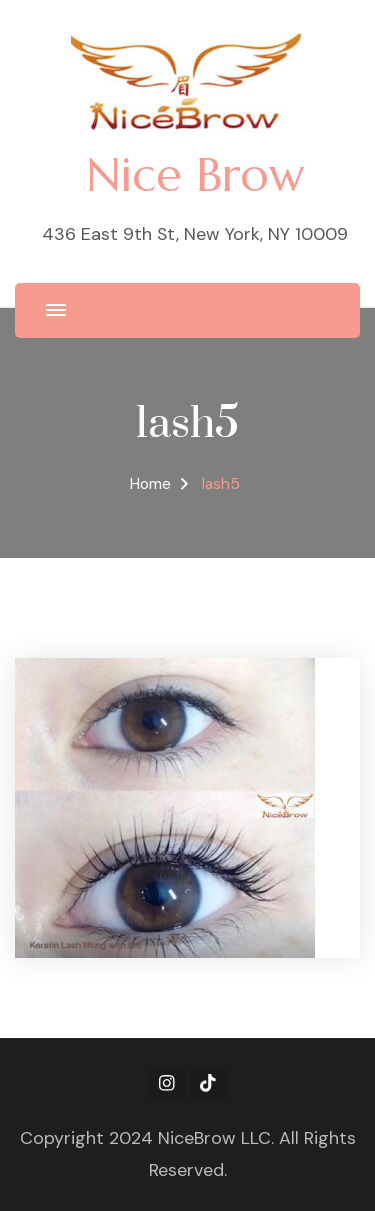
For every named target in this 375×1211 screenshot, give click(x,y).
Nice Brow (195, 174)
